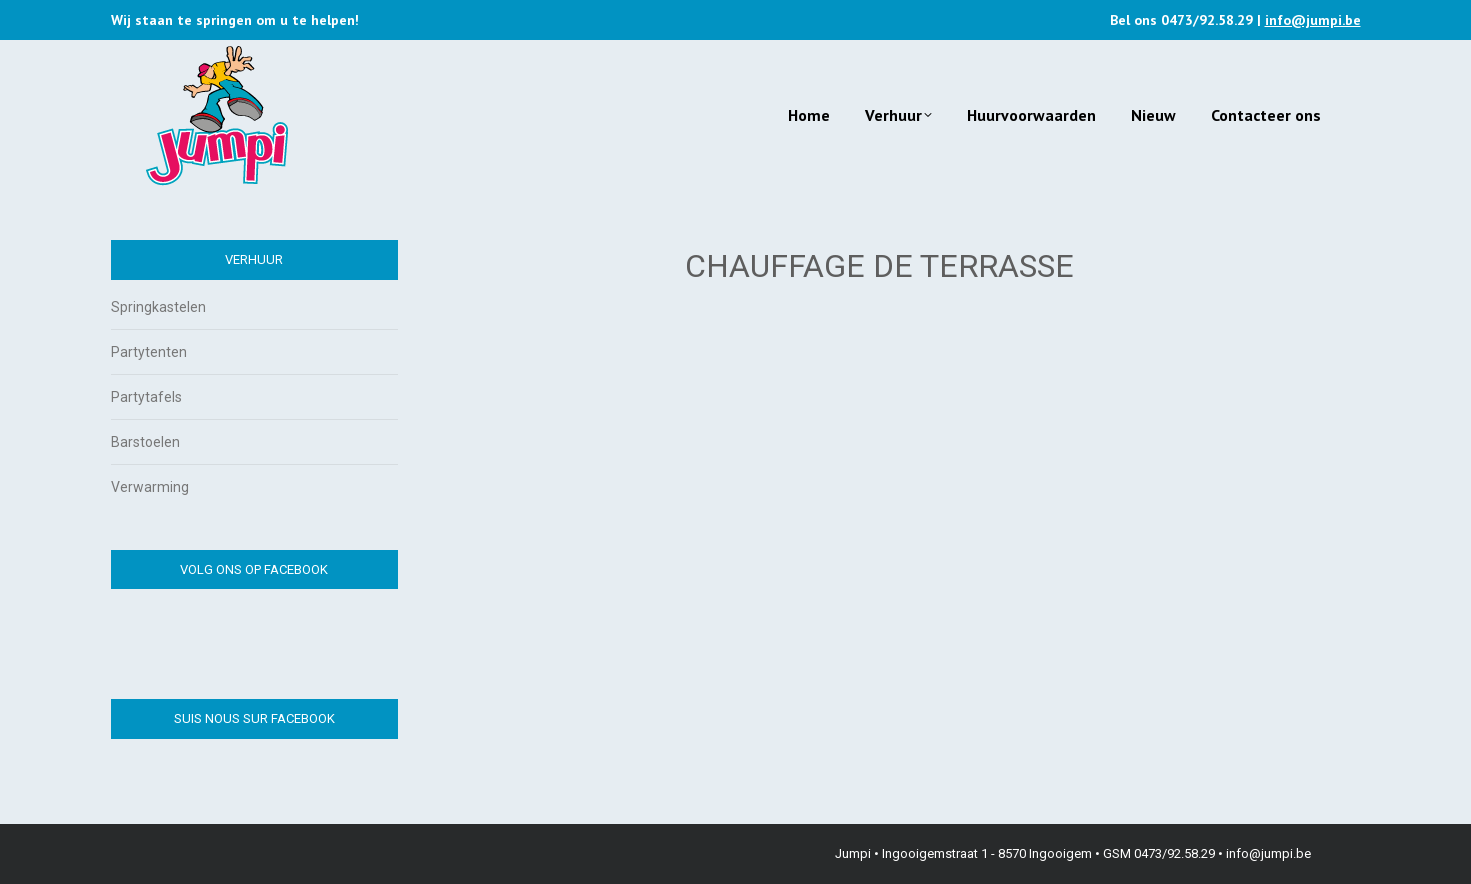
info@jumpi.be (1313, 20)
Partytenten (149, 352)
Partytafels (146, 397)
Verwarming (150, 487)
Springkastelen (158, 307)
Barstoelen (145, 442)
